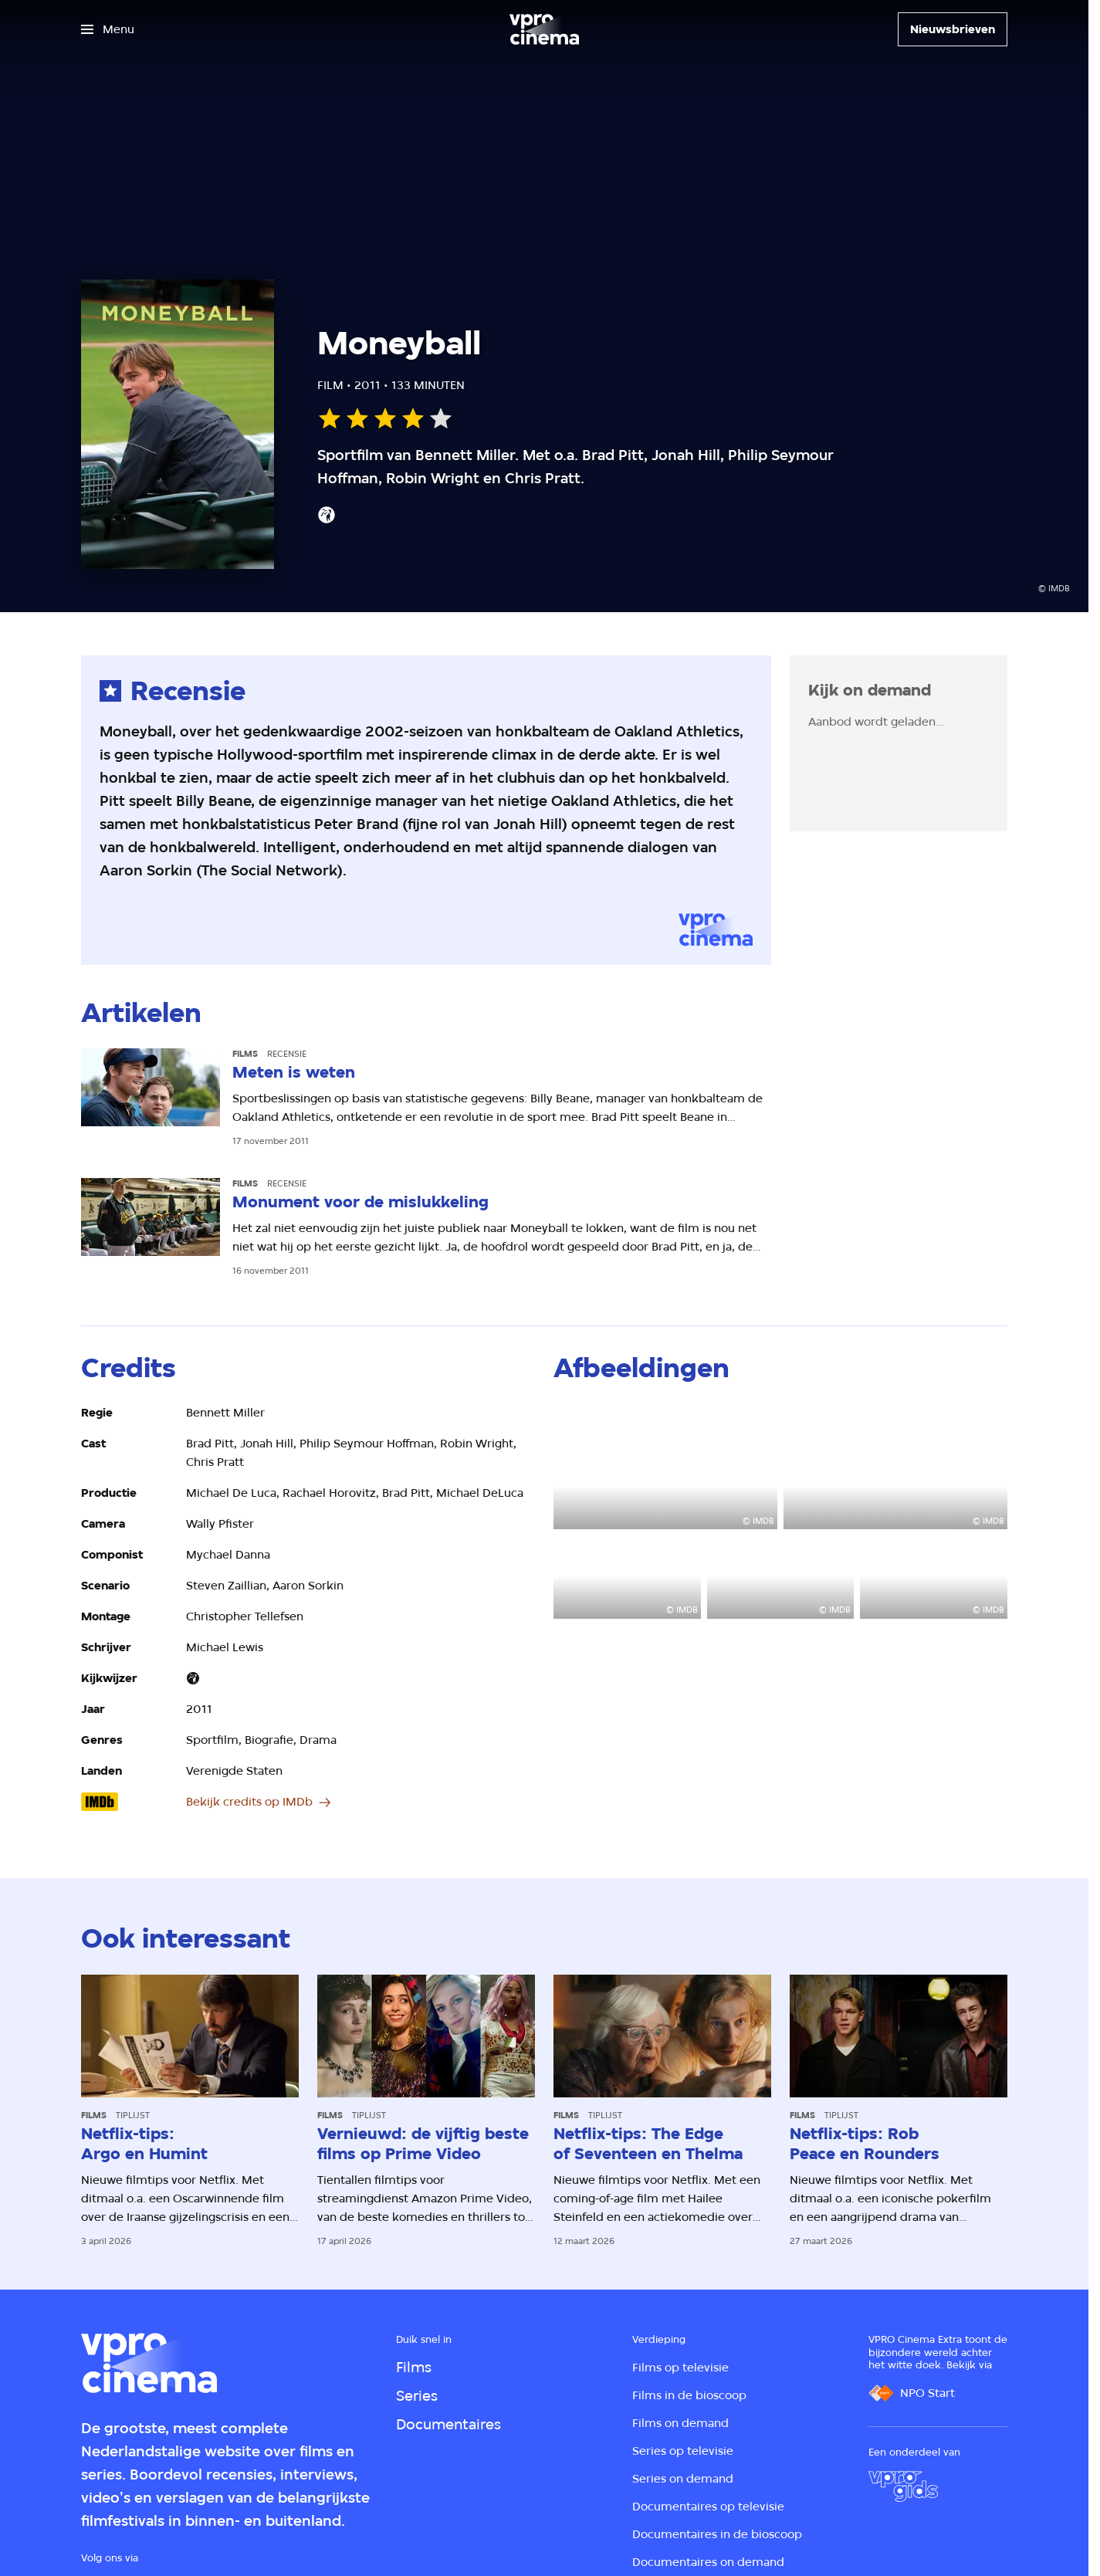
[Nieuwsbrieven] (952, 29)
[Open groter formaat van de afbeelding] (665, 1466)
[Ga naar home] (544, 29)
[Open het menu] (108, 29)
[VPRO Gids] (903, 2486)
